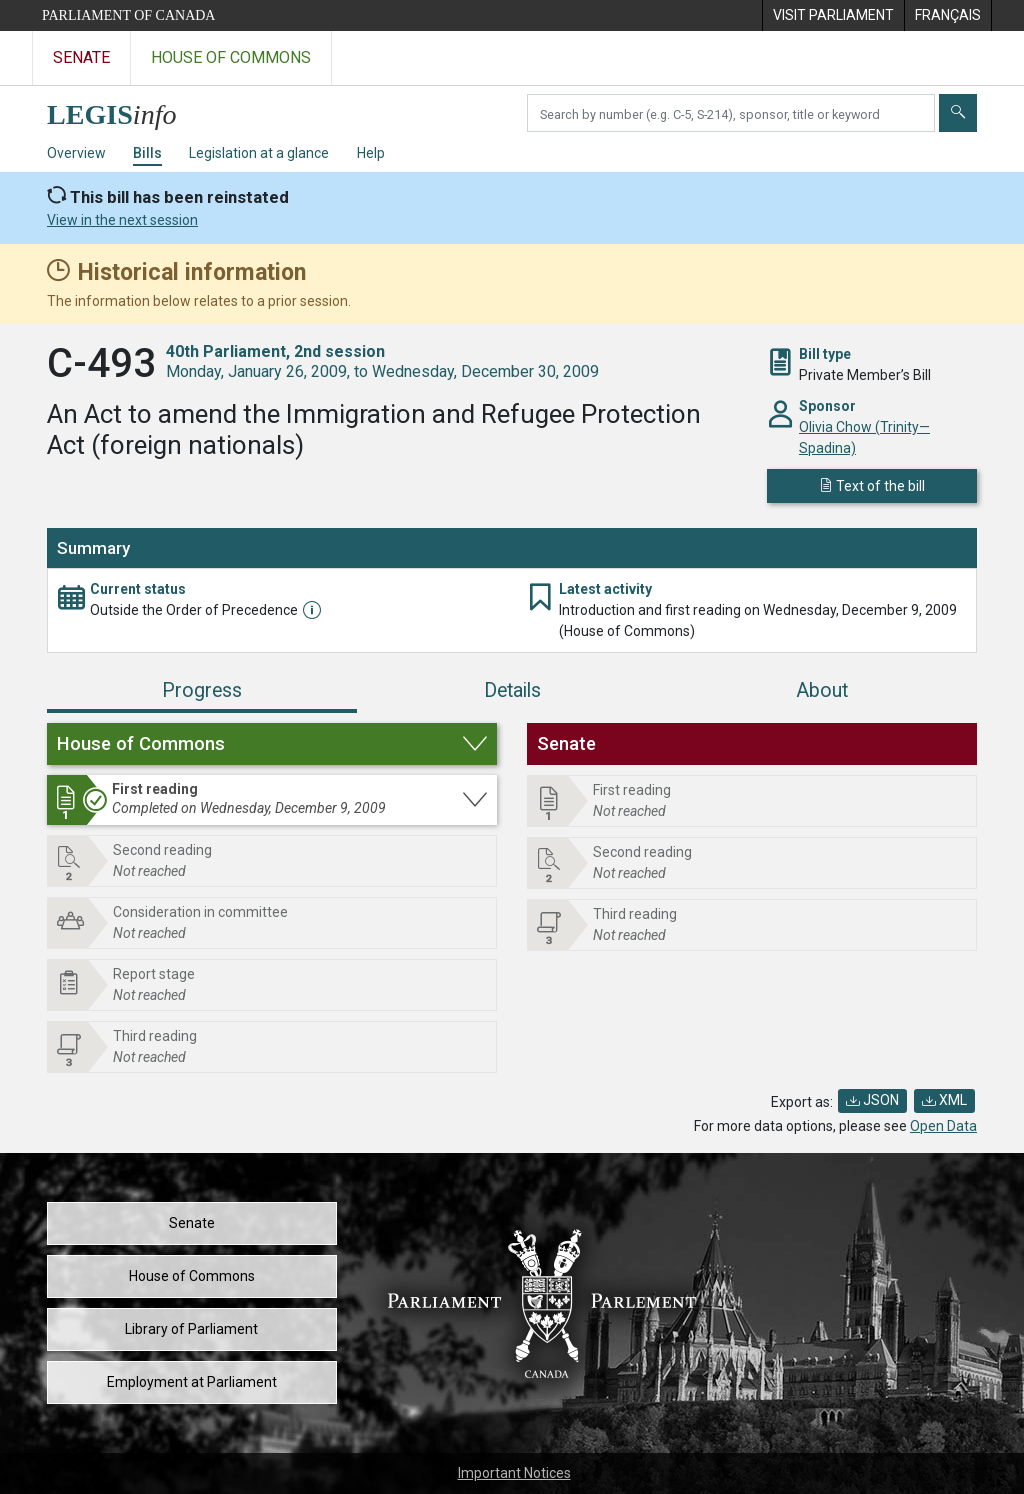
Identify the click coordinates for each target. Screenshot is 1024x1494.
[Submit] (958, 113)
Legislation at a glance (259, 153)
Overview (76, 153)
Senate (192, 1223)
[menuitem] (833, 15)
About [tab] (822, 690)
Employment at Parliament (192, 1382)
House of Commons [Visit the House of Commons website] (231, 57)
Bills (147, 153)
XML (944, 1100)
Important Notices (514, 1473)
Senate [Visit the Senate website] (81, 57)
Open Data (943, 1126)
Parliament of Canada (128, 15)
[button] (272, 744)
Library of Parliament (191, 1329)
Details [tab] (512, 690)
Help (371, 153)
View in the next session (122, 220)
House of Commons (192, 1276)
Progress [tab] (202, 690)
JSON (872, 1100)
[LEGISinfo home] (123, 109)
